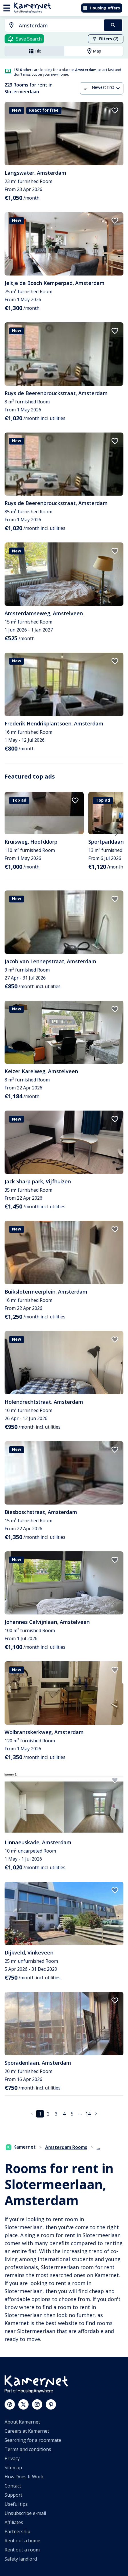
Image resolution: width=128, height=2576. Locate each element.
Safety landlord (21, 2559)
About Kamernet (22, 2422)
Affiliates (14, 2522)
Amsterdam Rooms (66, 2147)
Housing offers (101, 8)
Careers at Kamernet (27, 2431)
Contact (13, 2486)
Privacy (12, 2458)
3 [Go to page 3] (56, 2114)
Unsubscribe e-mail (25, 2513)
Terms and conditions (28, 2449)
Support (13, 2495)
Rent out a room (22, 2550)
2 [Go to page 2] (48, 2114)
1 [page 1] (40, 2114)
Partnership (17, 2531)
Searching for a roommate (33, 2440)
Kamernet (21, 2147)
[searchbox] (59, 25)
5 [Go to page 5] (72, 2114)
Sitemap (13, 2467)
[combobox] (51, 25)
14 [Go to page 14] (88, 2114)
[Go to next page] (96, 2113)
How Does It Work (24, 2477)
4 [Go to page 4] (64, 2114)
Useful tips (16, 2504)
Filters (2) (105, 38)
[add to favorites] (115, 110)
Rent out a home (22, 2540)
